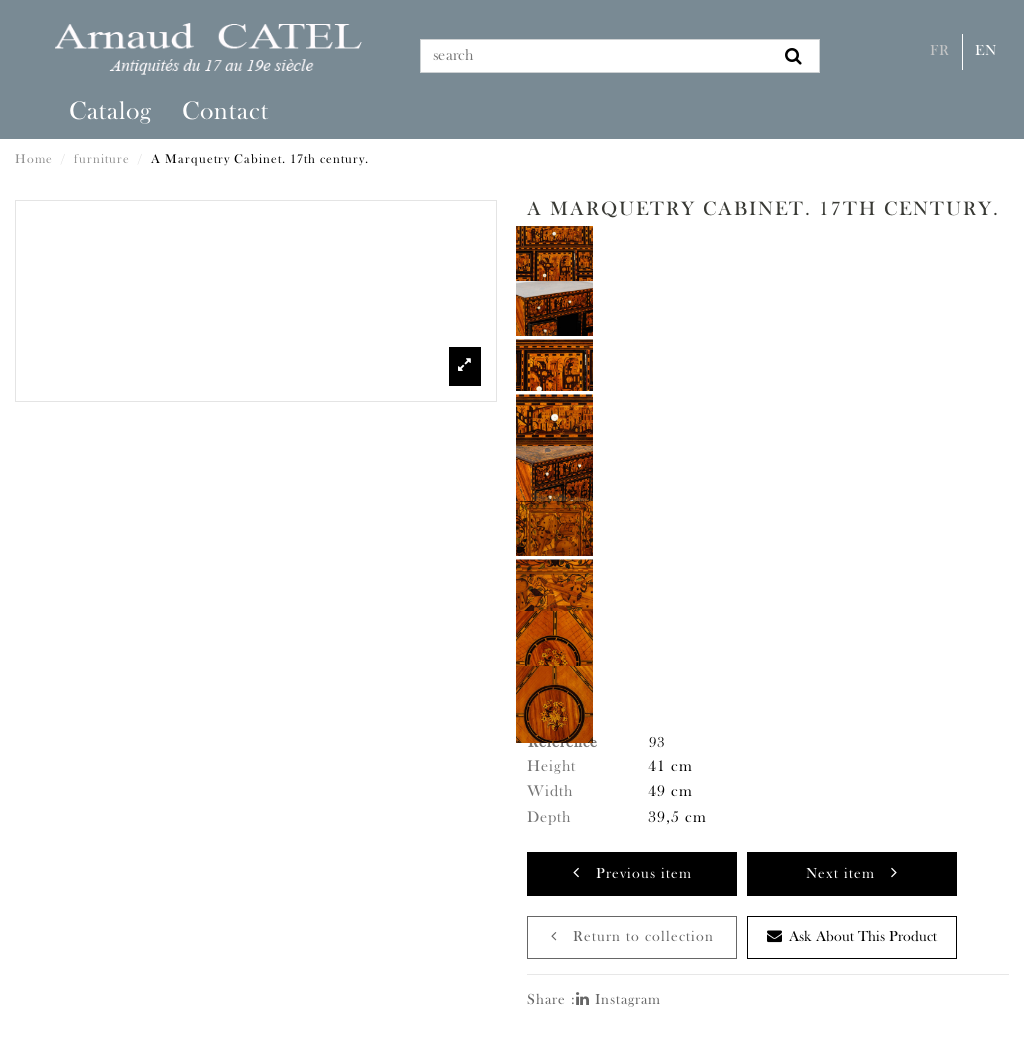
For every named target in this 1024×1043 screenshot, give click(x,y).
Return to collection (632, 936)
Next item (852, 872)
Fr (940, 51)
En (986, 51)
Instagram (618, 1000)
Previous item (632, 872)
